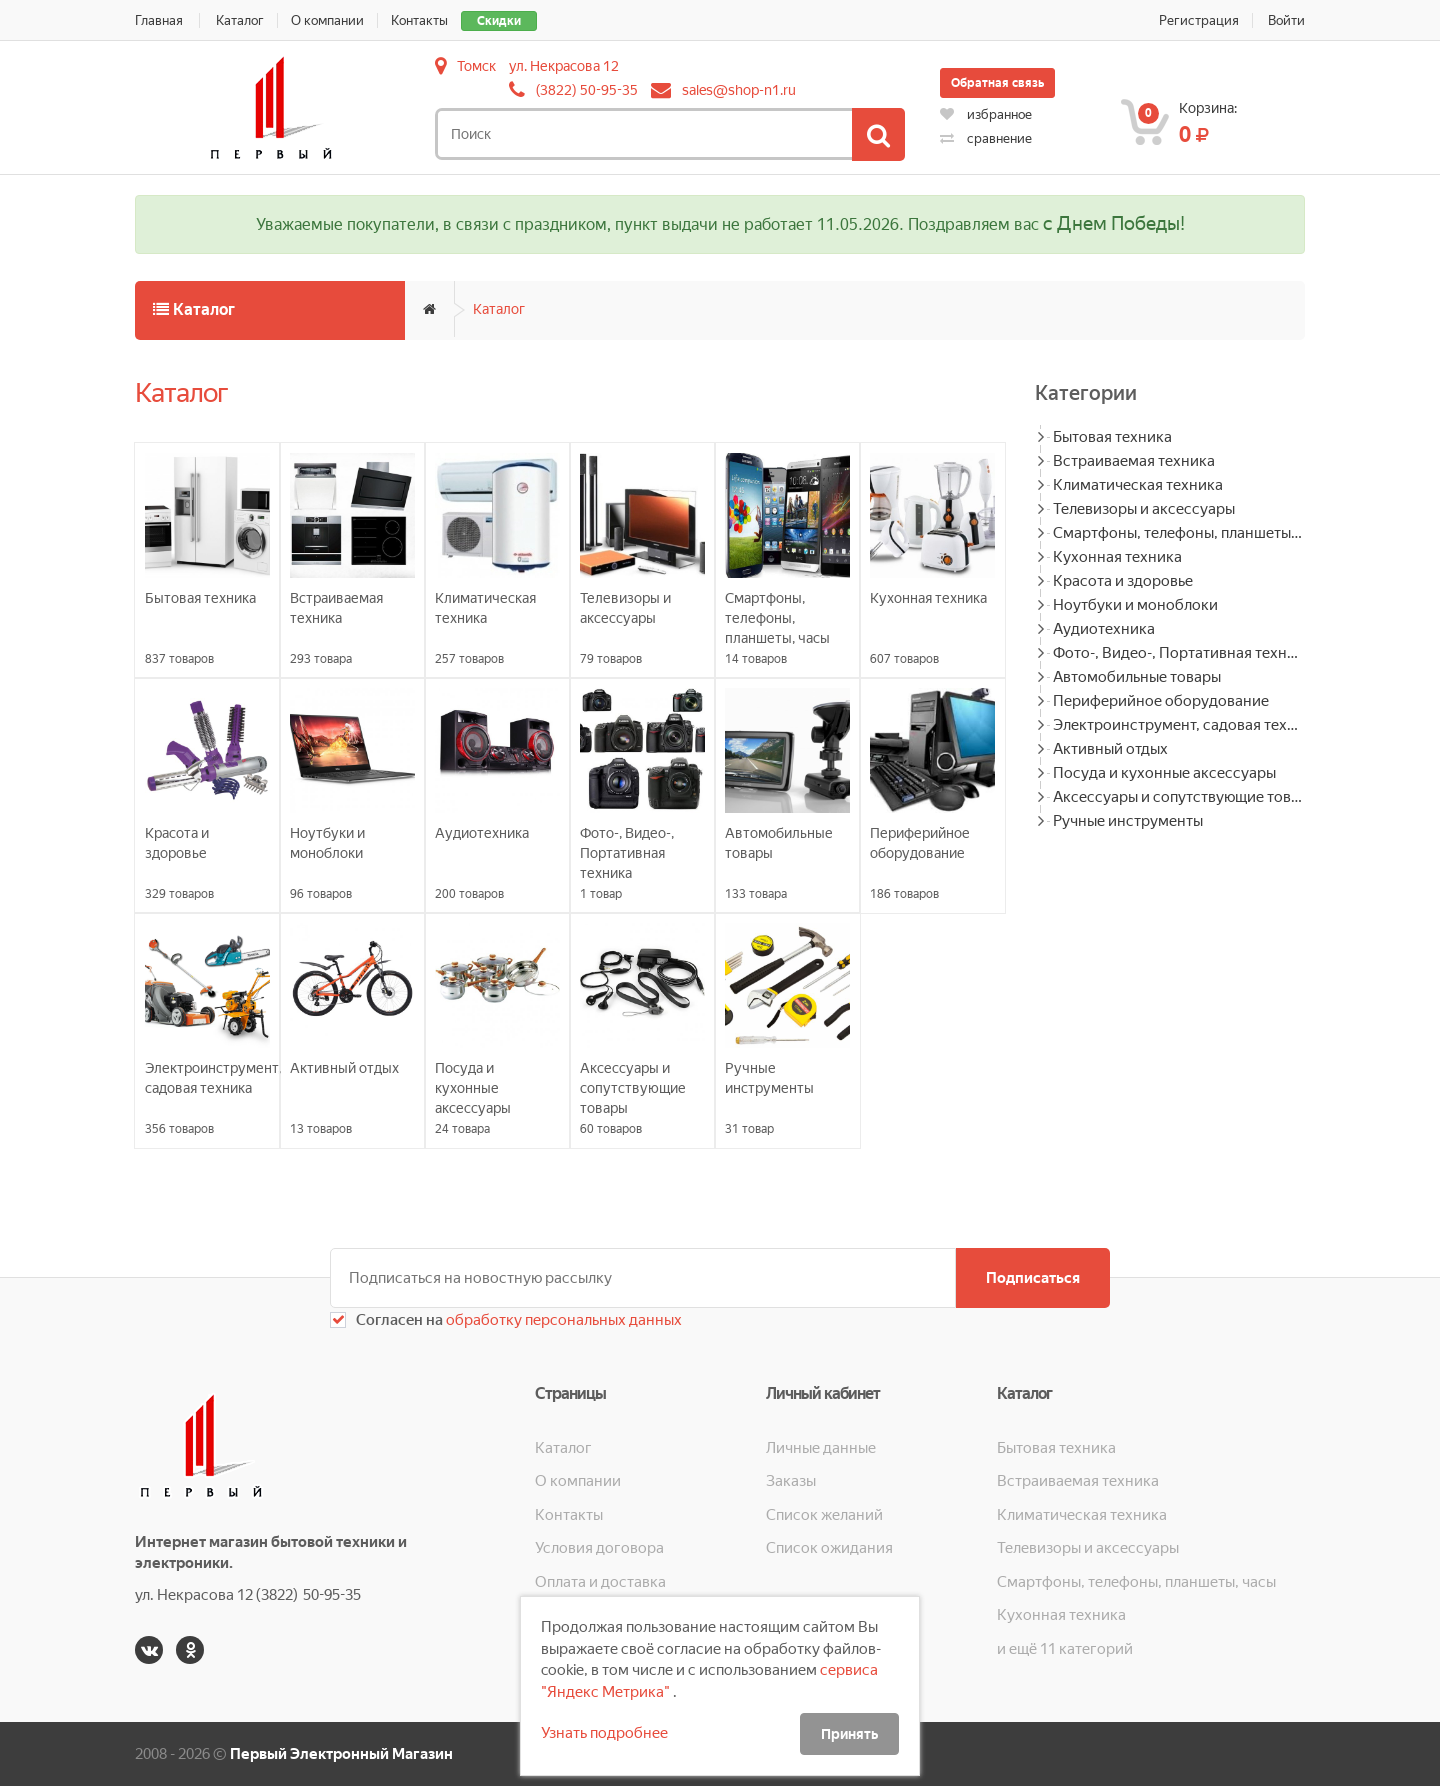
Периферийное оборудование (1161, 701)
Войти (1286, 20)
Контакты (419, 20)
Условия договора (599, 1548)
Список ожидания (829, 1548)
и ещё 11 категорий (1065, 1649)
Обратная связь (997, 83)
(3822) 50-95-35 (587, 90)
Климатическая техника (1138, 485)
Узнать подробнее (604, 1733)
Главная (159, 20)
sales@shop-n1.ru (739, 90)
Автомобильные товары (1137, 677)
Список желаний (824, 1515)
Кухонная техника (1117, 557)
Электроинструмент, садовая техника (1179, 725)
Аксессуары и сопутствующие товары (1179, 797)
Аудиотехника (1104, 629)
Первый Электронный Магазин (341, 1754)
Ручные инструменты (1128, 821)
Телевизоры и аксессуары (1144, 509)
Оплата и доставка (600, 1582)
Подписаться (1033, 1278)
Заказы (791, 1481)
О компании (327, 20)
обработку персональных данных (562, 1320)
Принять (849, 1734)
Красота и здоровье (1123, 581)
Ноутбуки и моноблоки (1135, 605)
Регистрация (1199, 20)
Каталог (240, 20)
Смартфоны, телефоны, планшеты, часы (1179, 533)
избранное (986, 114)
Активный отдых (1110, 749)
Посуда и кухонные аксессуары (1164, 773)
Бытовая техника (1112, 437)
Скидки (499, 21)
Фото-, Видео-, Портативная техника (1179, 653)
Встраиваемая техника (1134, 461)
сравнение (986, 138)
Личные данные (821, 1448)
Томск (476, 66)
